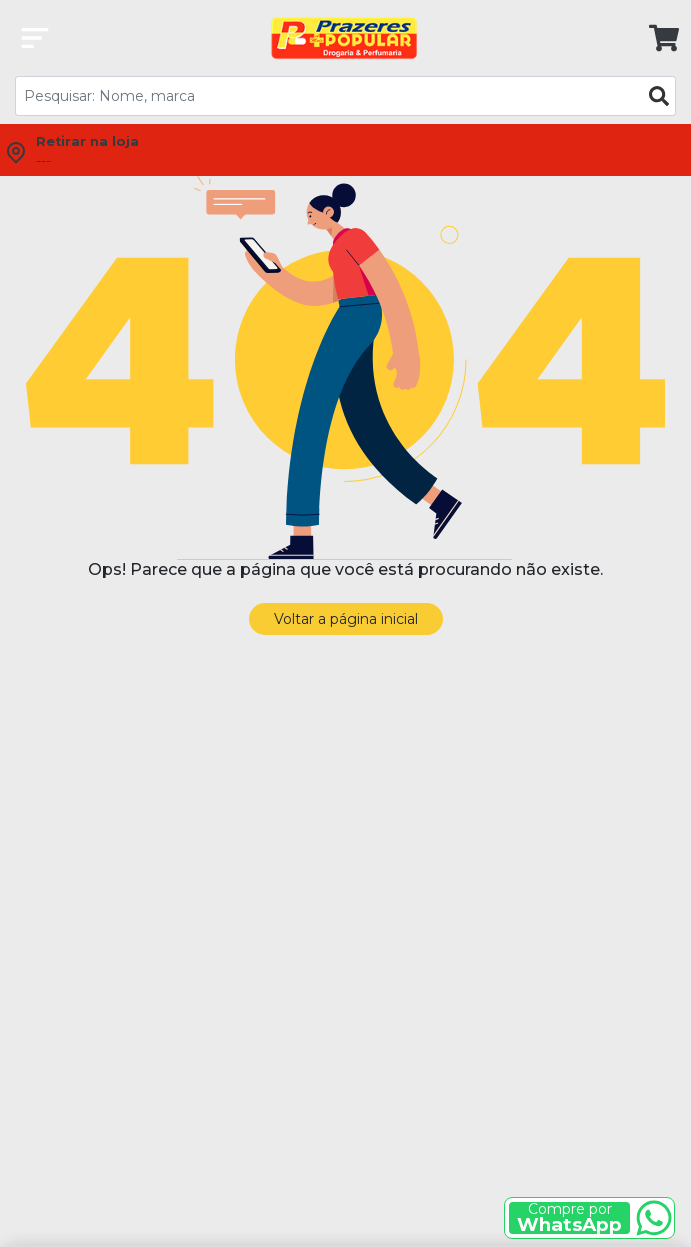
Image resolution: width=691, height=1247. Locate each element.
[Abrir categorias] (35, 38)
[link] (656, 38)
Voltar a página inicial (346, 619)
